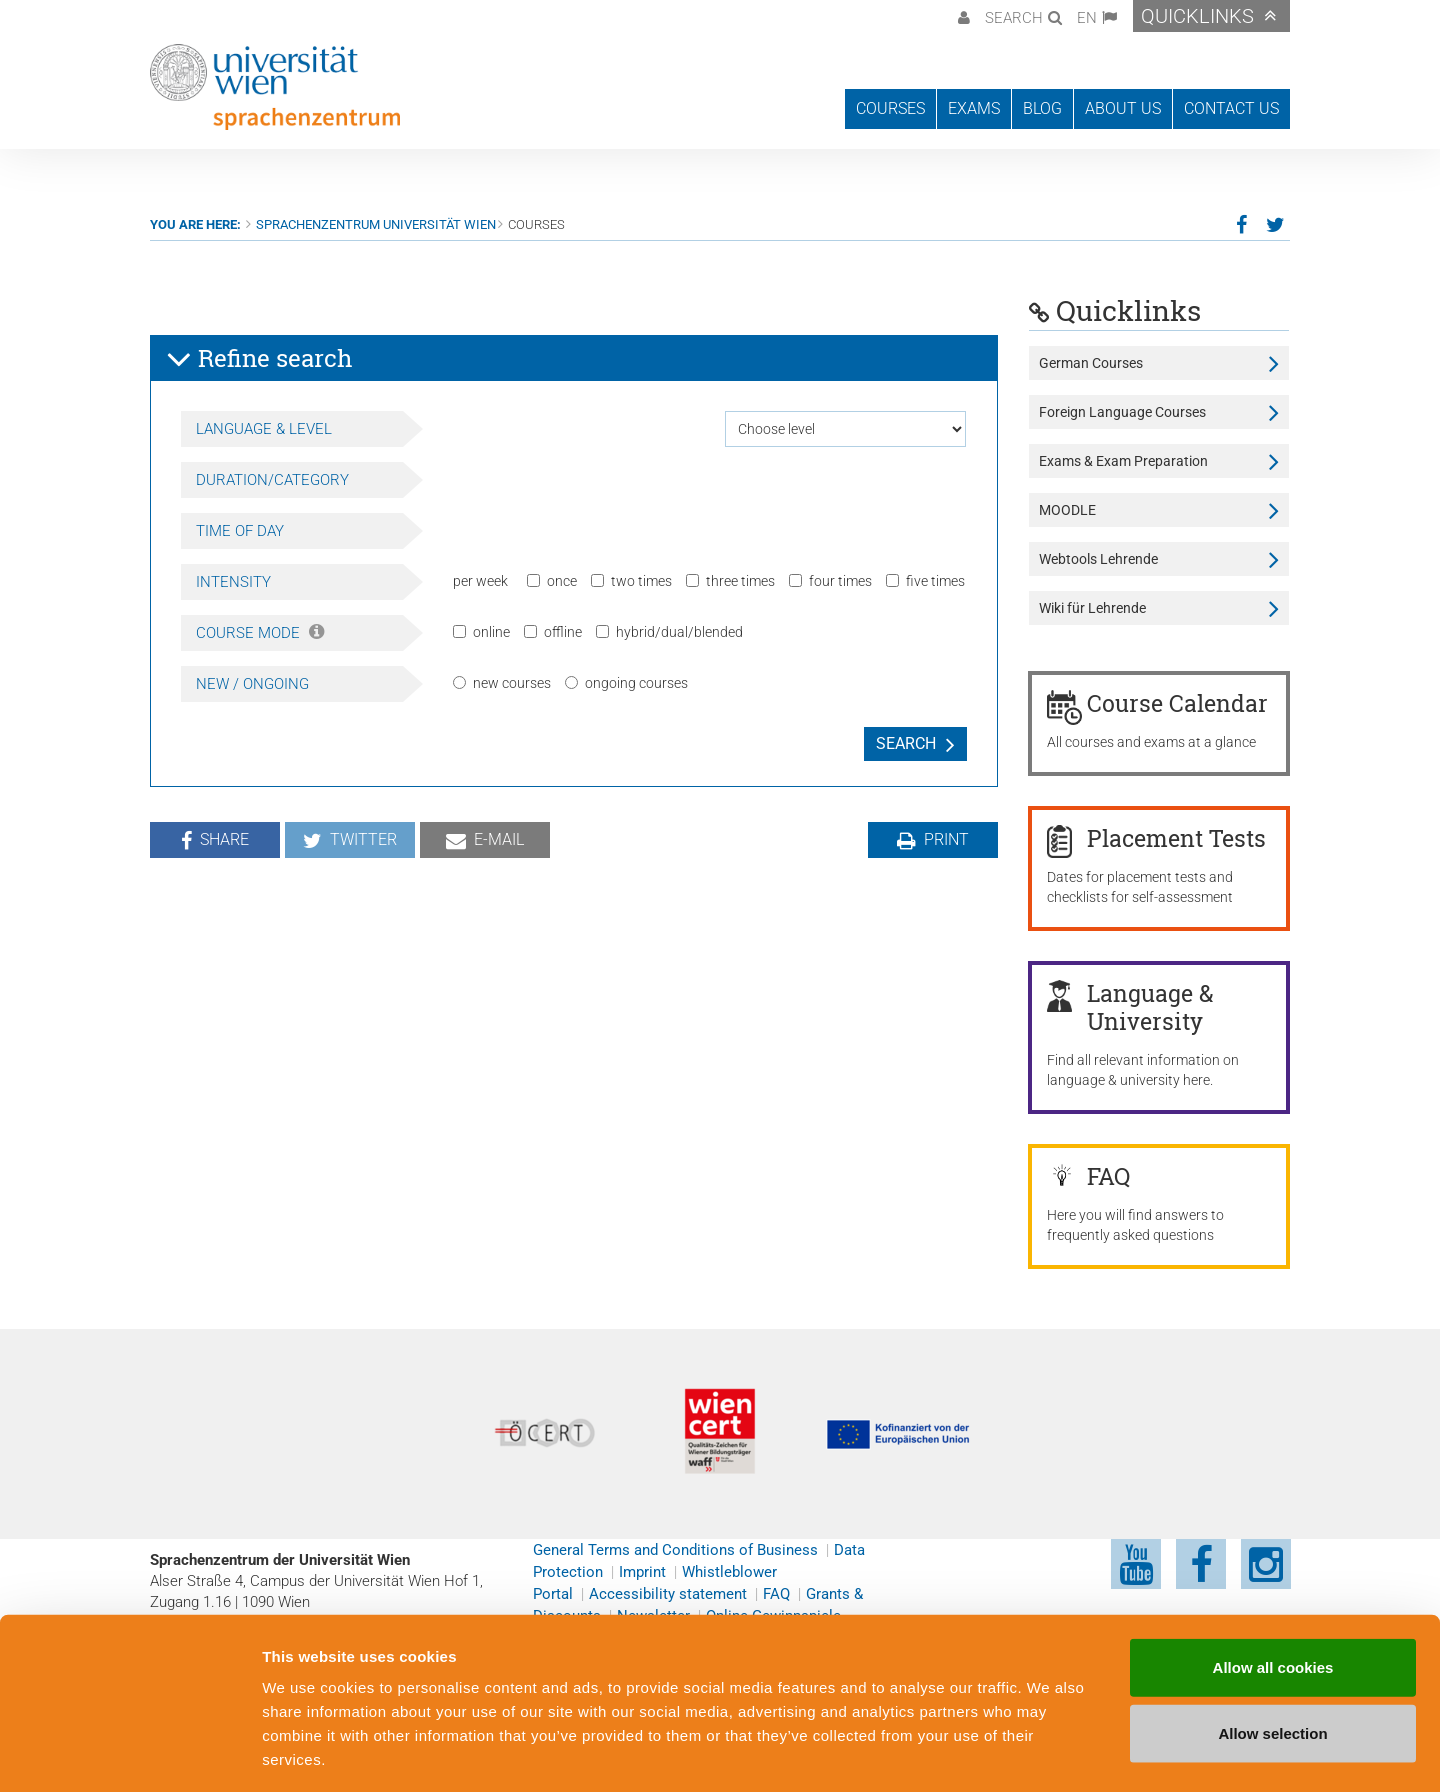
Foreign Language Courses (1122, 412)
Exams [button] (974, 108)
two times (631, 581)
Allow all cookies (1273, 1579)
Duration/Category (272, 480)
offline (553, 632)
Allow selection (1272, 1645)
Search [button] (1014, 18)
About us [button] (1123, 108)
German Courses (1091, 363)
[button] (961, 16)
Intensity (233, 582)
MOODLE (1067, 510)
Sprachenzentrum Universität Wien (376, 224)
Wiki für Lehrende (1092, 608)
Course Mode (260, 633)
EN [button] (1087, 18)
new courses (502, 683)
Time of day (240, 531)
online (481, 632)
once (552, 581)
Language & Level (264, 429)
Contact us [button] (1231, 108)
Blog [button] (1042, 108)
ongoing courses (626, 683)
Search (906, 743)
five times (925, 581)
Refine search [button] (259, 359)
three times (730, 581)
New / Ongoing (252, 684)
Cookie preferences (1073, 1752)
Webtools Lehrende (1098, 559)
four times (830, 581)
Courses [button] (890, 108)
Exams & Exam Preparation (1123, 461)
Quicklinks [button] (1197, 16)
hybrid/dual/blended (669, 632)
